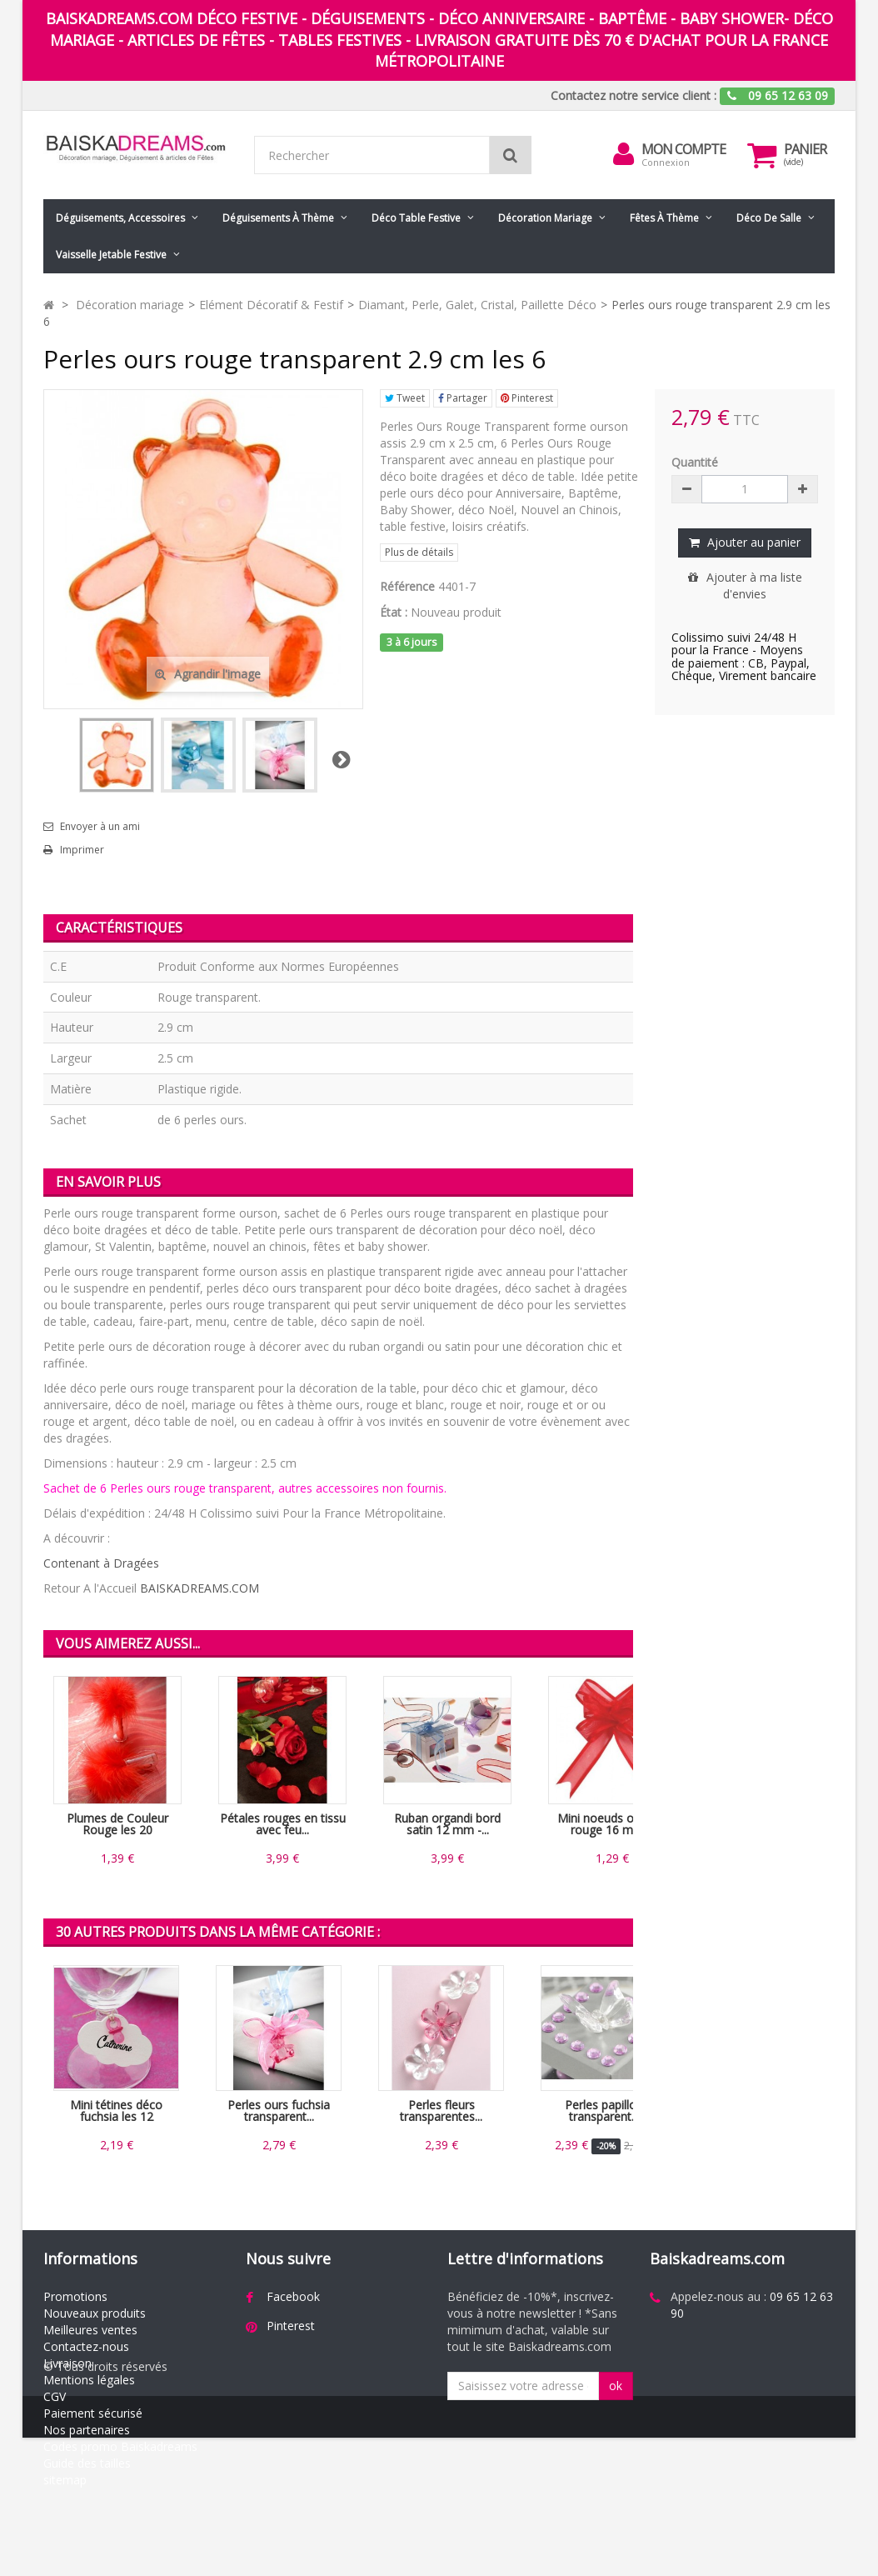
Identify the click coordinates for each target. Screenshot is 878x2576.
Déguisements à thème (278, 218)
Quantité (694, 462)
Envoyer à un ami (100, 827)
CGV (54, 2396)
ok (615, 2385)
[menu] (623, 154)
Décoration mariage (545, 218)
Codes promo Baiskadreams (120, 2446)
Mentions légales (89, 2380)
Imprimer (82, 850)
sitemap (65, 2480)
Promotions (75, 2296)
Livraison (67, 2363)
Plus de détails (419, 552)
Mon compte (683, 149)
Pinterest (527, 398)
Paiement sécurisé (92, 2413)
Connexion (665, 162)
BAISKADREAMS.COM (199, 1588)
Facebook (293, 2296)
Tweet (405, 398)
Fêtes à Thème (664, 218)
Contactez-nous (86, 2346)
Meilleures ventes (90, 2330)
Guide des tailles (87, 2463)
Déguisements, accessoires (120, 218)
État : (393, 612)
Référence (407, 586)
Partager (462, 398)
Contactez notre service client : (633, 95)
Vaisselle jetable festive (111, 255)
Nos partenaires (86, 2430)
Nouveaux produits (94, 2313)
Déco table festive (416, 218)
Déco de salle (768, 218)
